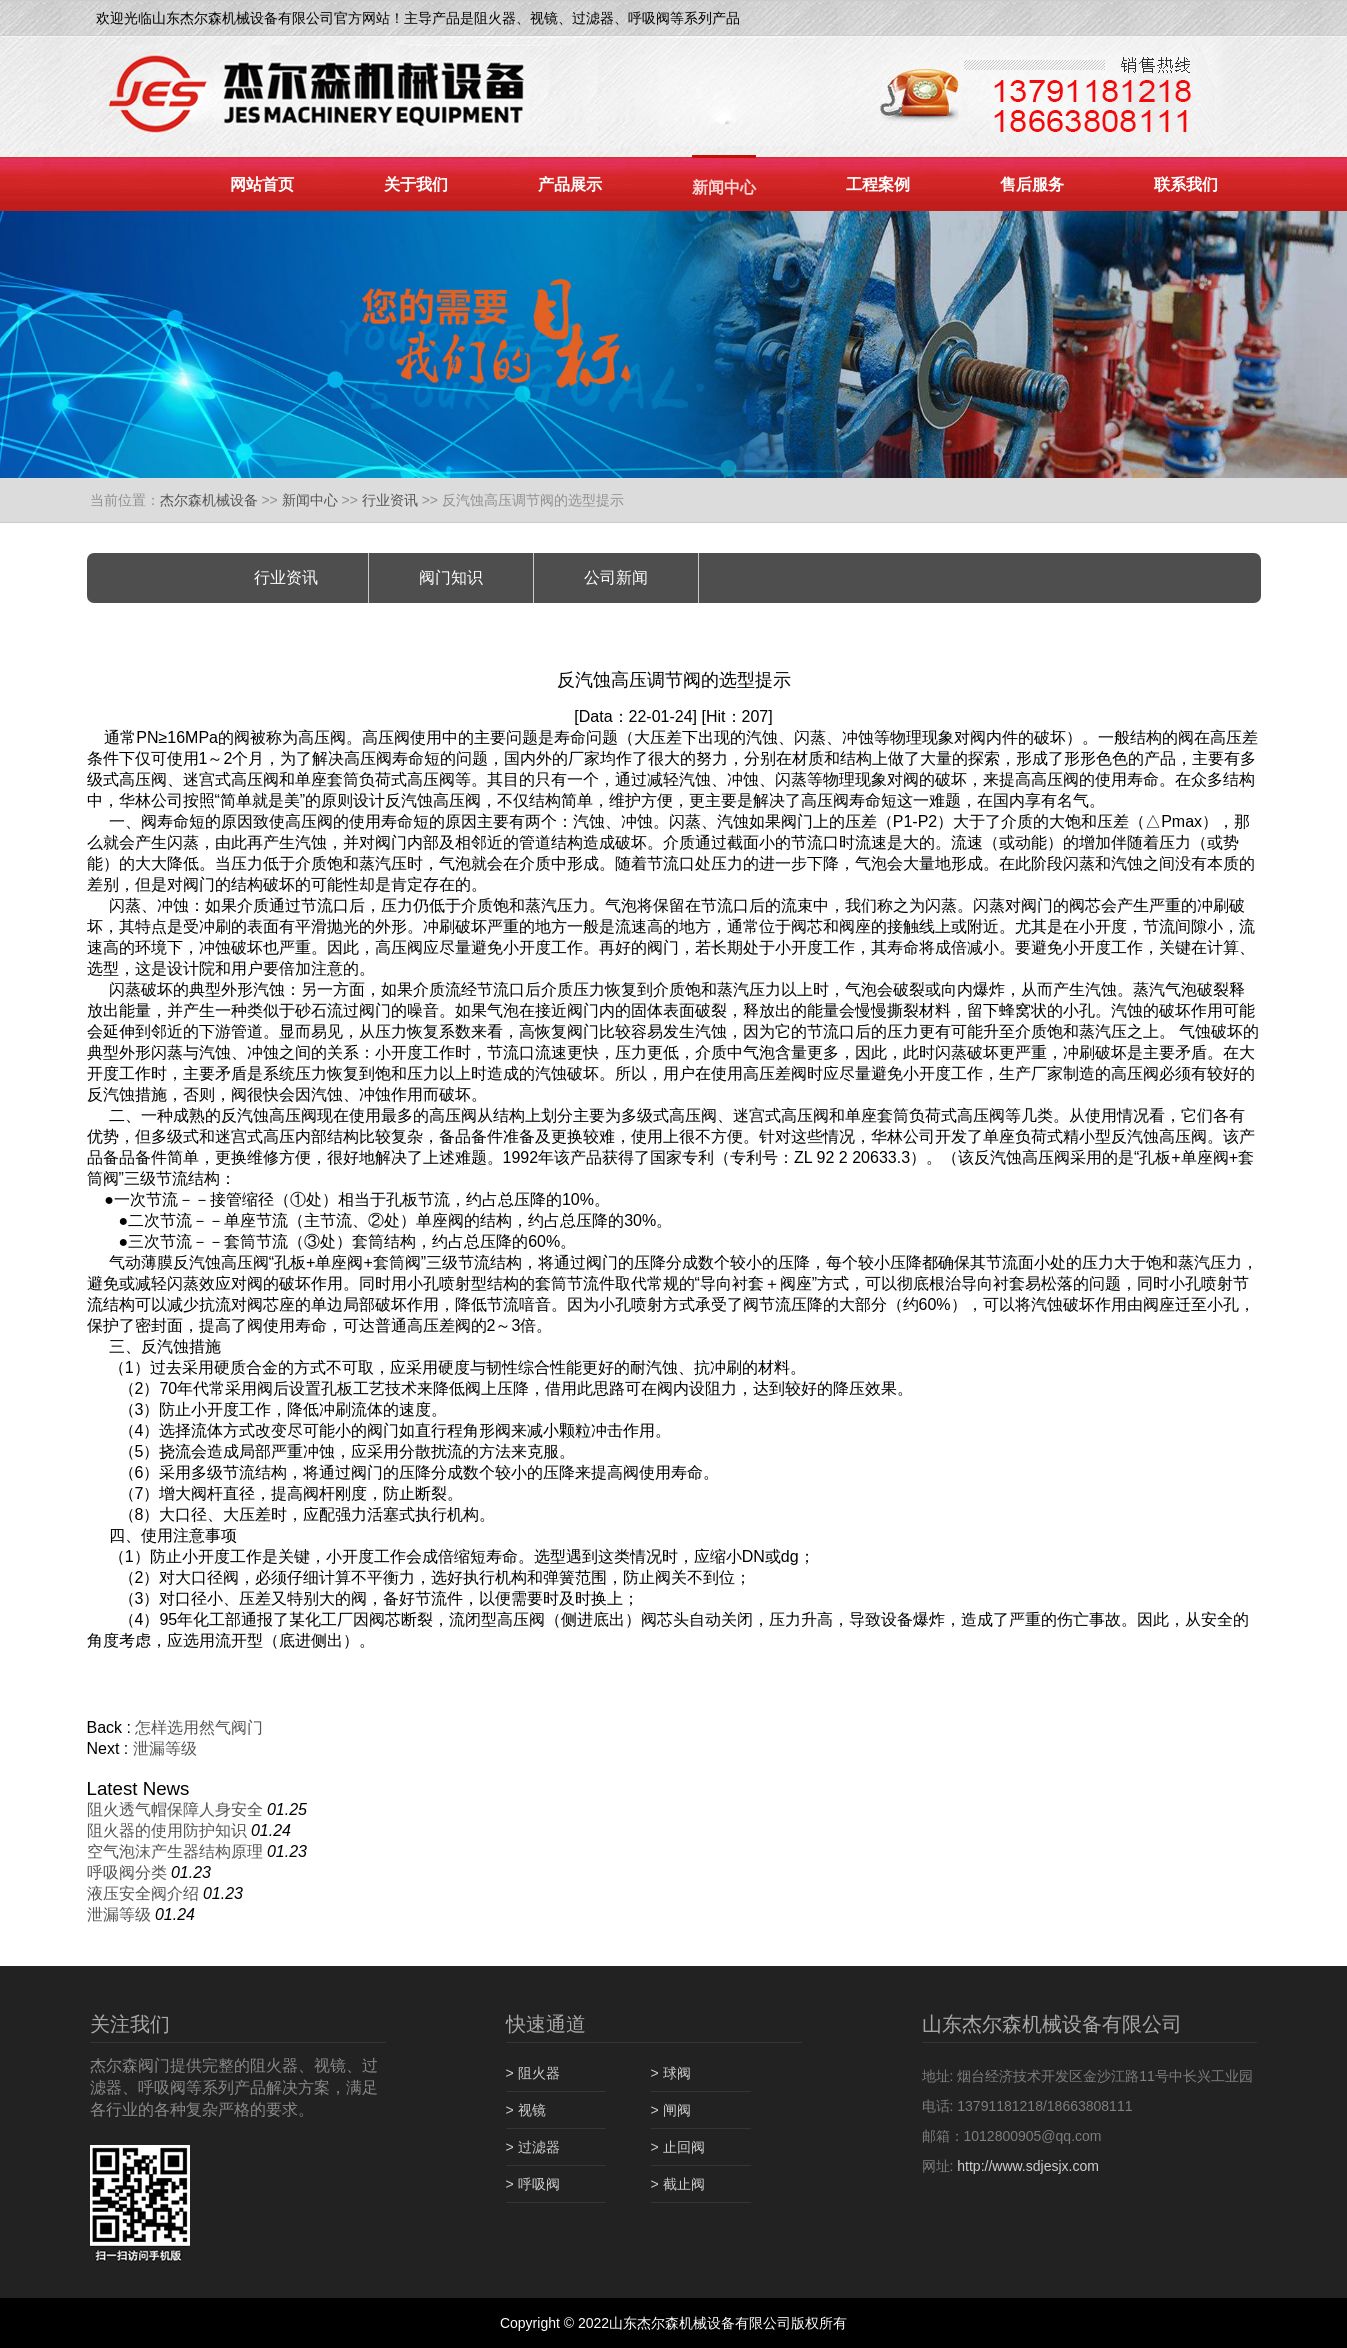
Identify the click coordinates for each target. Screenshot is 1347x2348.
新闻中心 (724, 187)
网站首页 (262, 184)
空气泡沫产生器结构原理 (175, 1851)
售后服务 (1032, 184)
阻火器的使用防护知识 (167, 1830)
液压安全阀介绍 (143, 1893)
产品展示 (570, 184)
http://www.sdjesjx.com (1028, 2166)
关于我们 (416, 184)
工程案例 (878, 184)
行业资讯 (390, 500)
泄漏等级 (165, 1748)
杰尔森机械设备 (209, 500)
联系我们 (1186, 184)
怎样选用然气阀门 (199, 1727)
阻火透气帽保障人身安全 (175, 1809)
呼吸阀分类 (127, 1872)
